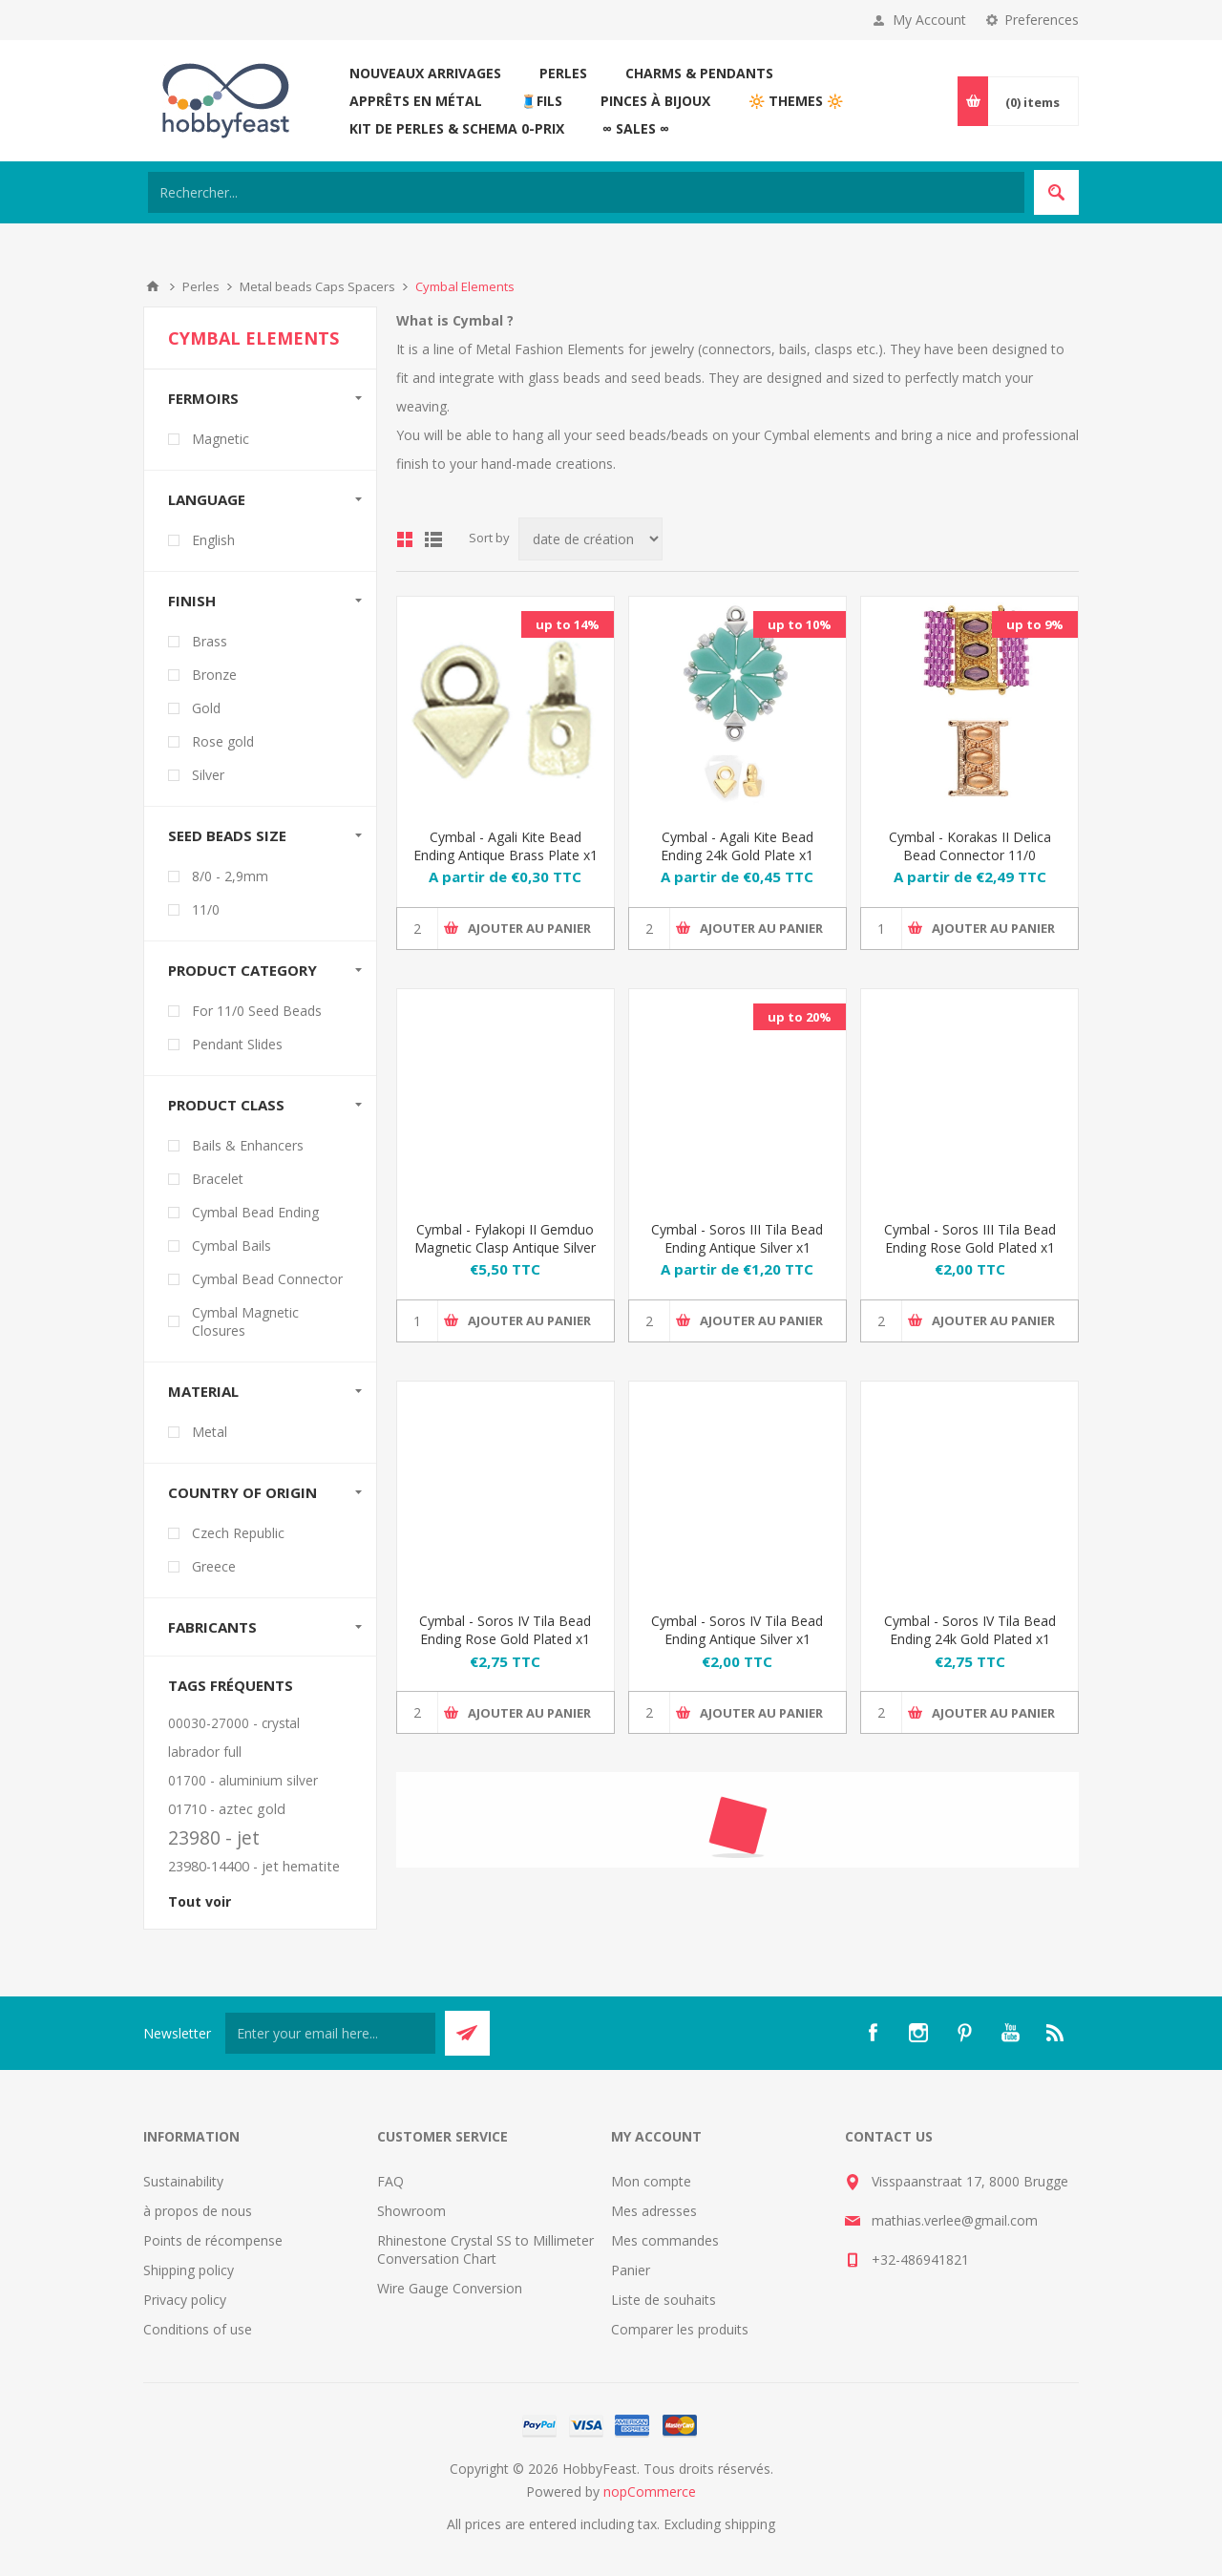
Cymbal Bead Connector (267, 1279)
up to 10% (800, 624)
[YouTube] (1010, 2032)
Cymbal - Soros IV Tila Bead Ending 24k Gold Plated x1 (970, 1630)
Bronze (214, 674)
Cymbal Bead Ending (255, 1212)
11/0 (206, 909)
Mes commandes (665, 2240)
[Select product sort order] (590, 538)
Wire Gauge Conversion (449, 2288)
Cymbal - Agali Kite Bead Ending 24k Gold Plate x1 (737, 846)
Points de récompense (213, 2240)
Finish (192, 600)
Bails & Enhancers (248, 1145)
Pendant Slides (237, 1044)
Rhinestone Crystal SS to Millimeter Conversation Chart (485, 2249)
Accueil (152, 286)
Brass (209, 641)
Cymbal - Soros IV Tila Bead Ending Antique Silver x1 (737, 1630)
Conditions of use (197, 2329)
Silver (208, 775)
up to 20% (800, 1016)
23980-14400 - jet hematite (254, 1866)
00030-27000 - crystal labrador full (234, 1737)
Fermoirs (203, 398)
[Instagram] (918, 2032)
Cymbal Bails (231, 1245)
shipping (750, 2524)
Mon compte (651, 2181)
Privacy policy (184, 2300)
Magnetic (220, 439)
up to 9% (1035, 624)
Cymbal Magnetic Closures (245, 1321)
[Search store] (586, 192)
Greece (214, 1566)
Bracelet (217, 1179)
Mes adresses (654, 2211)
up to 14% (568, 624)
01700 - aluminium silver (243, 1780)
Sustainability (183, 2181)
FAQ (390, 2181)
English (213, 540)
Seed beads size (227, 835)
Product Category (242, 970)
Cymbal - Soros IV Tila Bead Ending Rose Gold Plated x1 (505, 1630)
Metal (209, 1432)
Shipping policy (188, 2270)
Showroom (411, 2211)
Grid (404, 539)
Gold (206, 708)
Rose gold (223, 741)
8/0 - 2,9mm (230, 876)
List (433, 539)
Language (206, 499)
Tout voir (199, 1901)
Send (467, 2033)
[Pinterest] (964, 2032)
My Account (929, 20)
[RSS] (1056, 2032)
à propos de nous (197, 2211)
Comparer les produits (679, 2329)
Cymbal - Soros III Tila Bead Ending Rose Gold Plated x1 (970, 1238)
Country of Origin (242, 1492)
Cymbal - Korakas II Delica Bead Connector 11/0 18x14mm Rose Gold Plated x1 (969, 864)
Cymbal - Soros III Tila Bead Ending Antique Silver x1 (737, 1238)
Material (203, 1391)
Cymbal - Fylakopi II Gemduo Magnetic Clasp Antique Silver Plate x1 (505, 1247)
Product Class (226, 1104)
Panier (630, 2270)
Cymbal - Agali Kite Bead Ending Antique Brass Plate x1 (505, 846)
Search (1056, 192)
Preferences (1041, 20)
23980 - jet (214, 1837)
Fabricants (212, 1626)
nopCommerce (649, 2491)
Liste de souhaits (663, 2300)
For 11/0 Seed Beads (257, 1011)
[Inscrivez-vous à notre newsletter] (330, 2033)
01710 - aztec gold (226, 1809)
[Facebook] (872, 2032)
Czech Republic (238, 1533)
